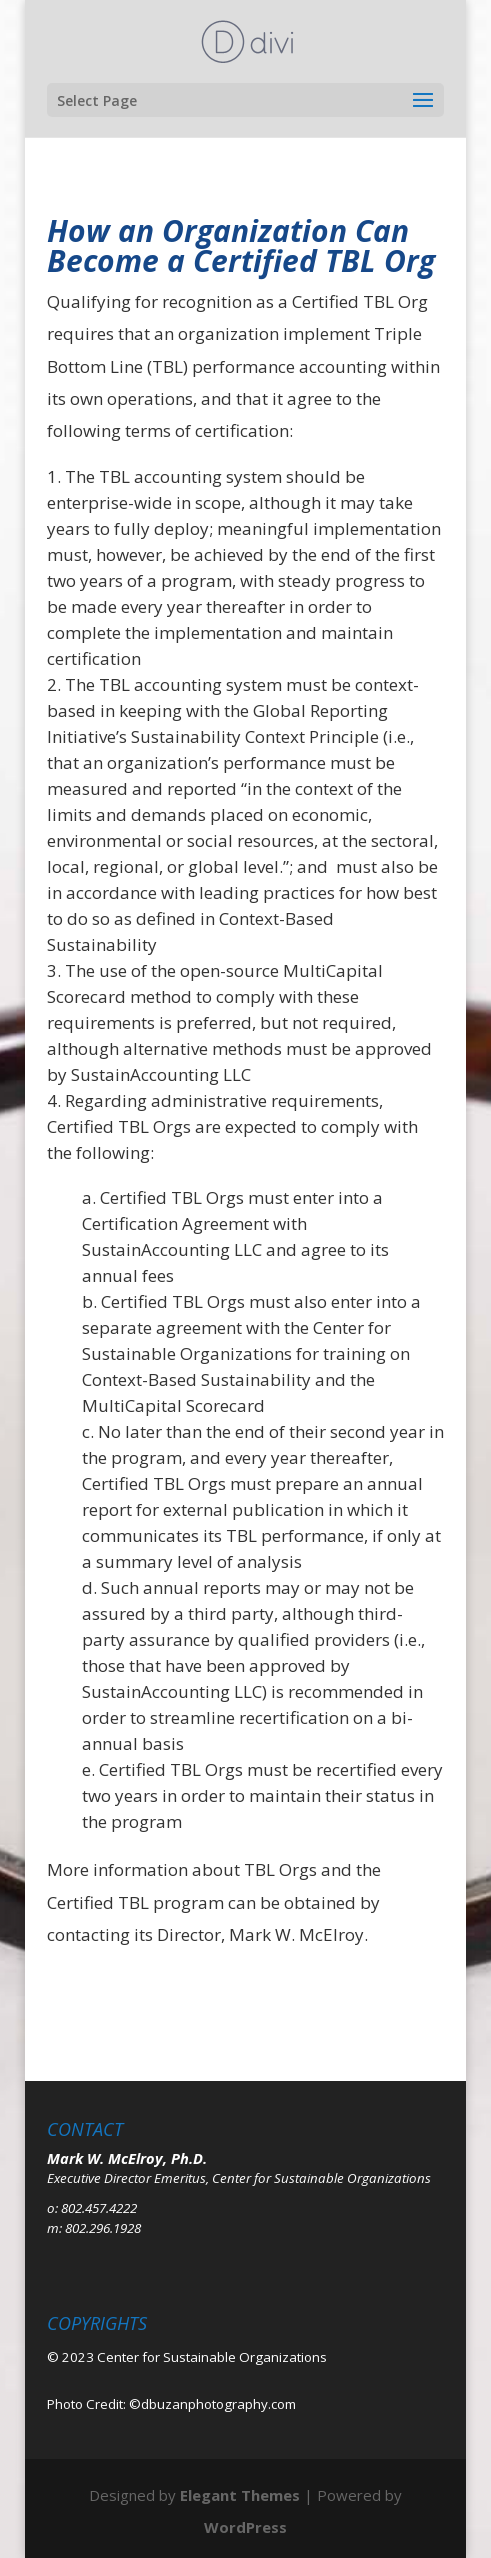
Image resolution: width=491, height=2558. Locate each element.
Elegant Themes (240, 2495)
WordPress (245, 2527)
